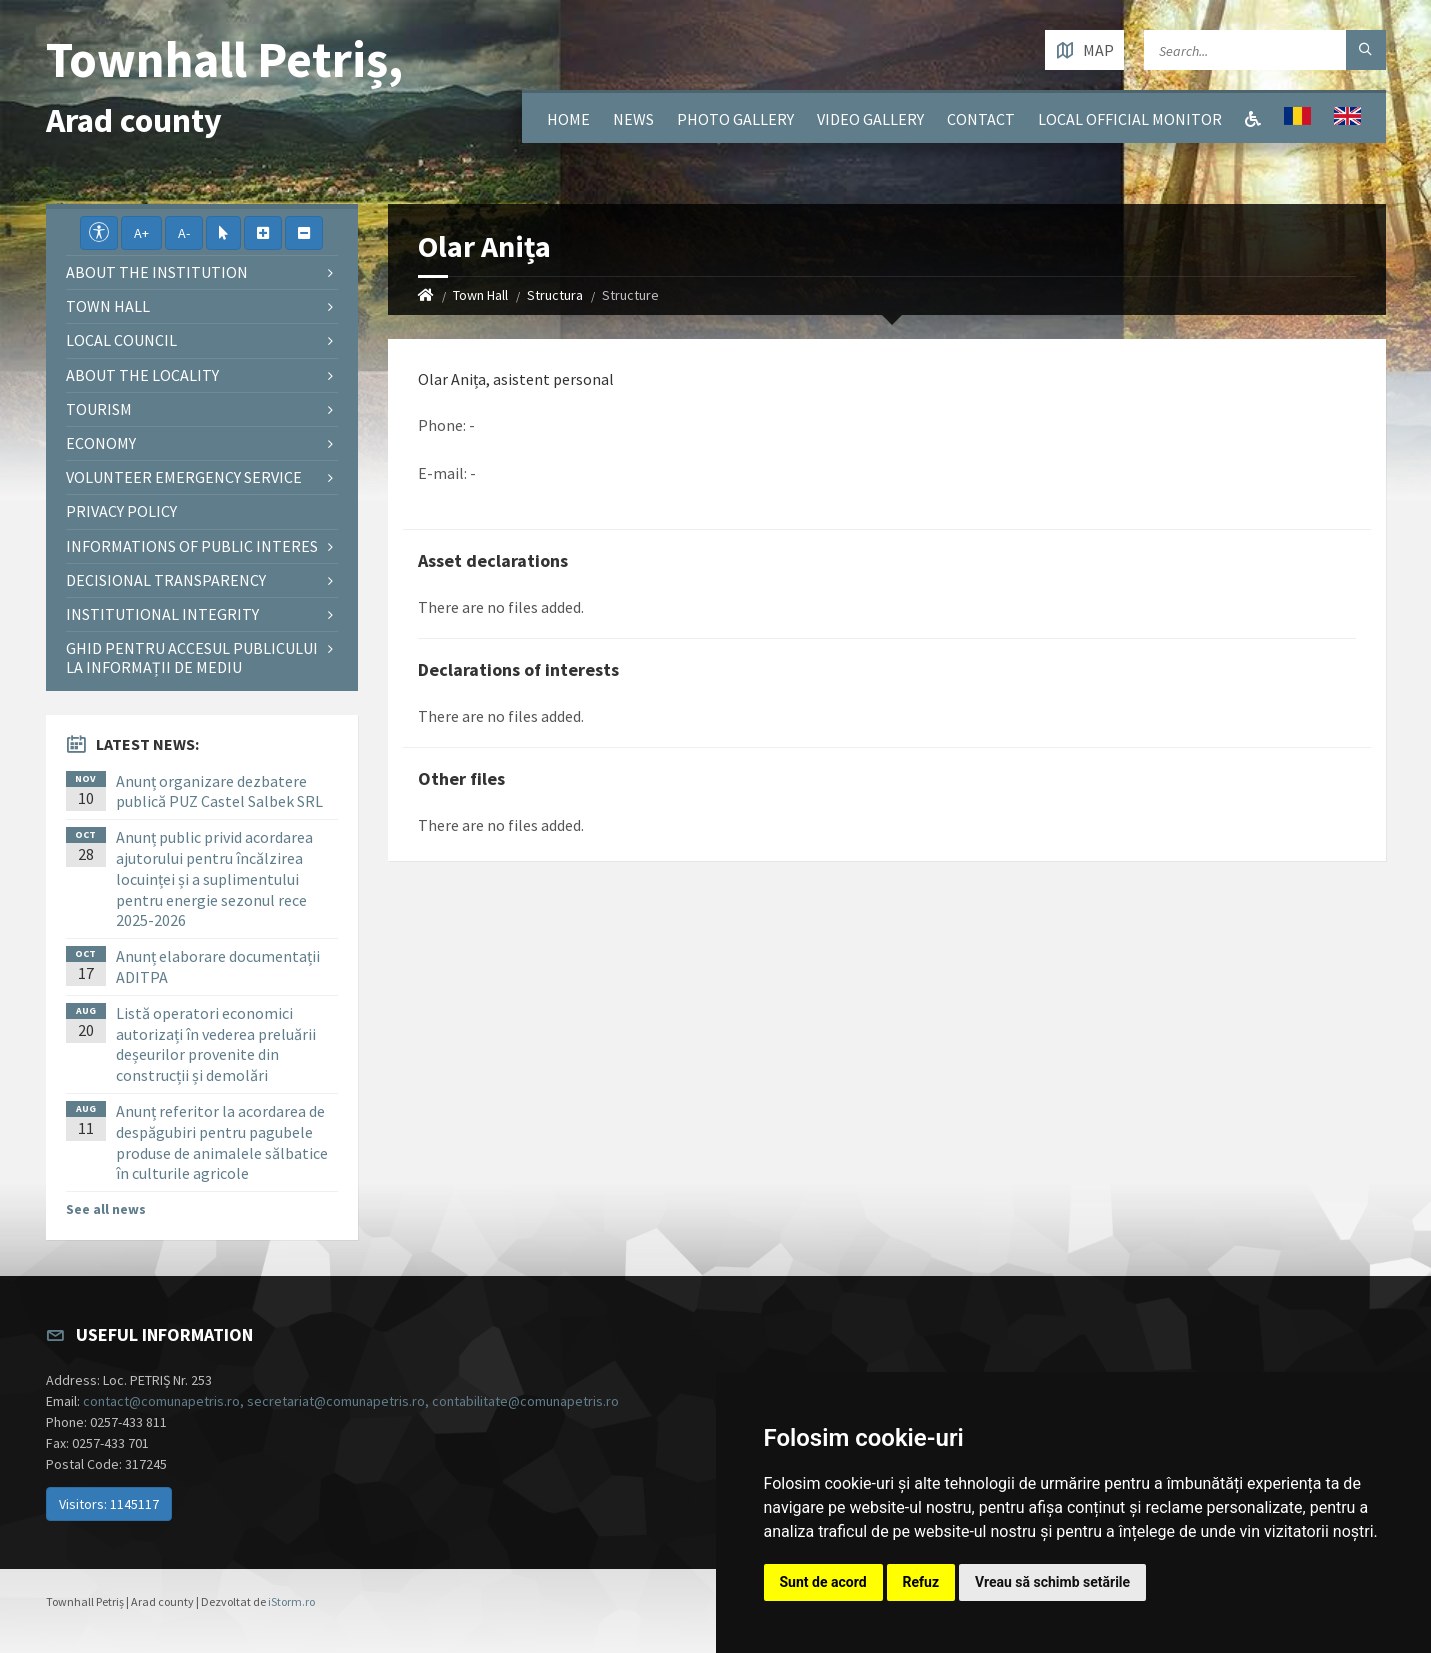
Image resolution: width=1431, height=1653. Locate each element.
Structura (555, 295)
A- (184, 233)
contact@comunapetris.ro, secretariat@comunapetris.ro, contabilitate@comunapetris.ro (351, 1401)
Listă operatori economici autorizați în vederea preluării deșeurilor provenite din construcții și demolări (216, 1044)
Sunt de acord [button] (823, 1582)
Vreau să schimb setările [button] (1052, 1582)
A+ (141, 233)
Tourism (99, 409)
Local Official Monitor (1130, 119)
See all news (106, 1209)
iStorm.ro (291, 1601)
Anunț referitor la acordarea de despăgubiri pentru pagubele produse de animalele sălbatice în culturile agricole (222, 1142)
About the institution (157, 272)
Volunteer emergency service (184, 477)
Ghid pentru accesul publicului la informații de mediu (192, 657)
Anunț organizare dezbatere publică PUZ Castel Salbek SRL (219, 791)
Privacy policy (121, 511)
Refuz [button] (921, 1582)
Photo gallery (735, 119)
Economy (101, 443)
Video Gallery (870, 119)
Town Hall (480, 295)
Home (568, 119)
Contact (981, 119)
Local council (121, 340)
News (633, 119)
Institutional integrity (162, 614)
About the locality (142, 375)
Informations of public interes (192, 546)
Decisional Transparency (166, 580)
